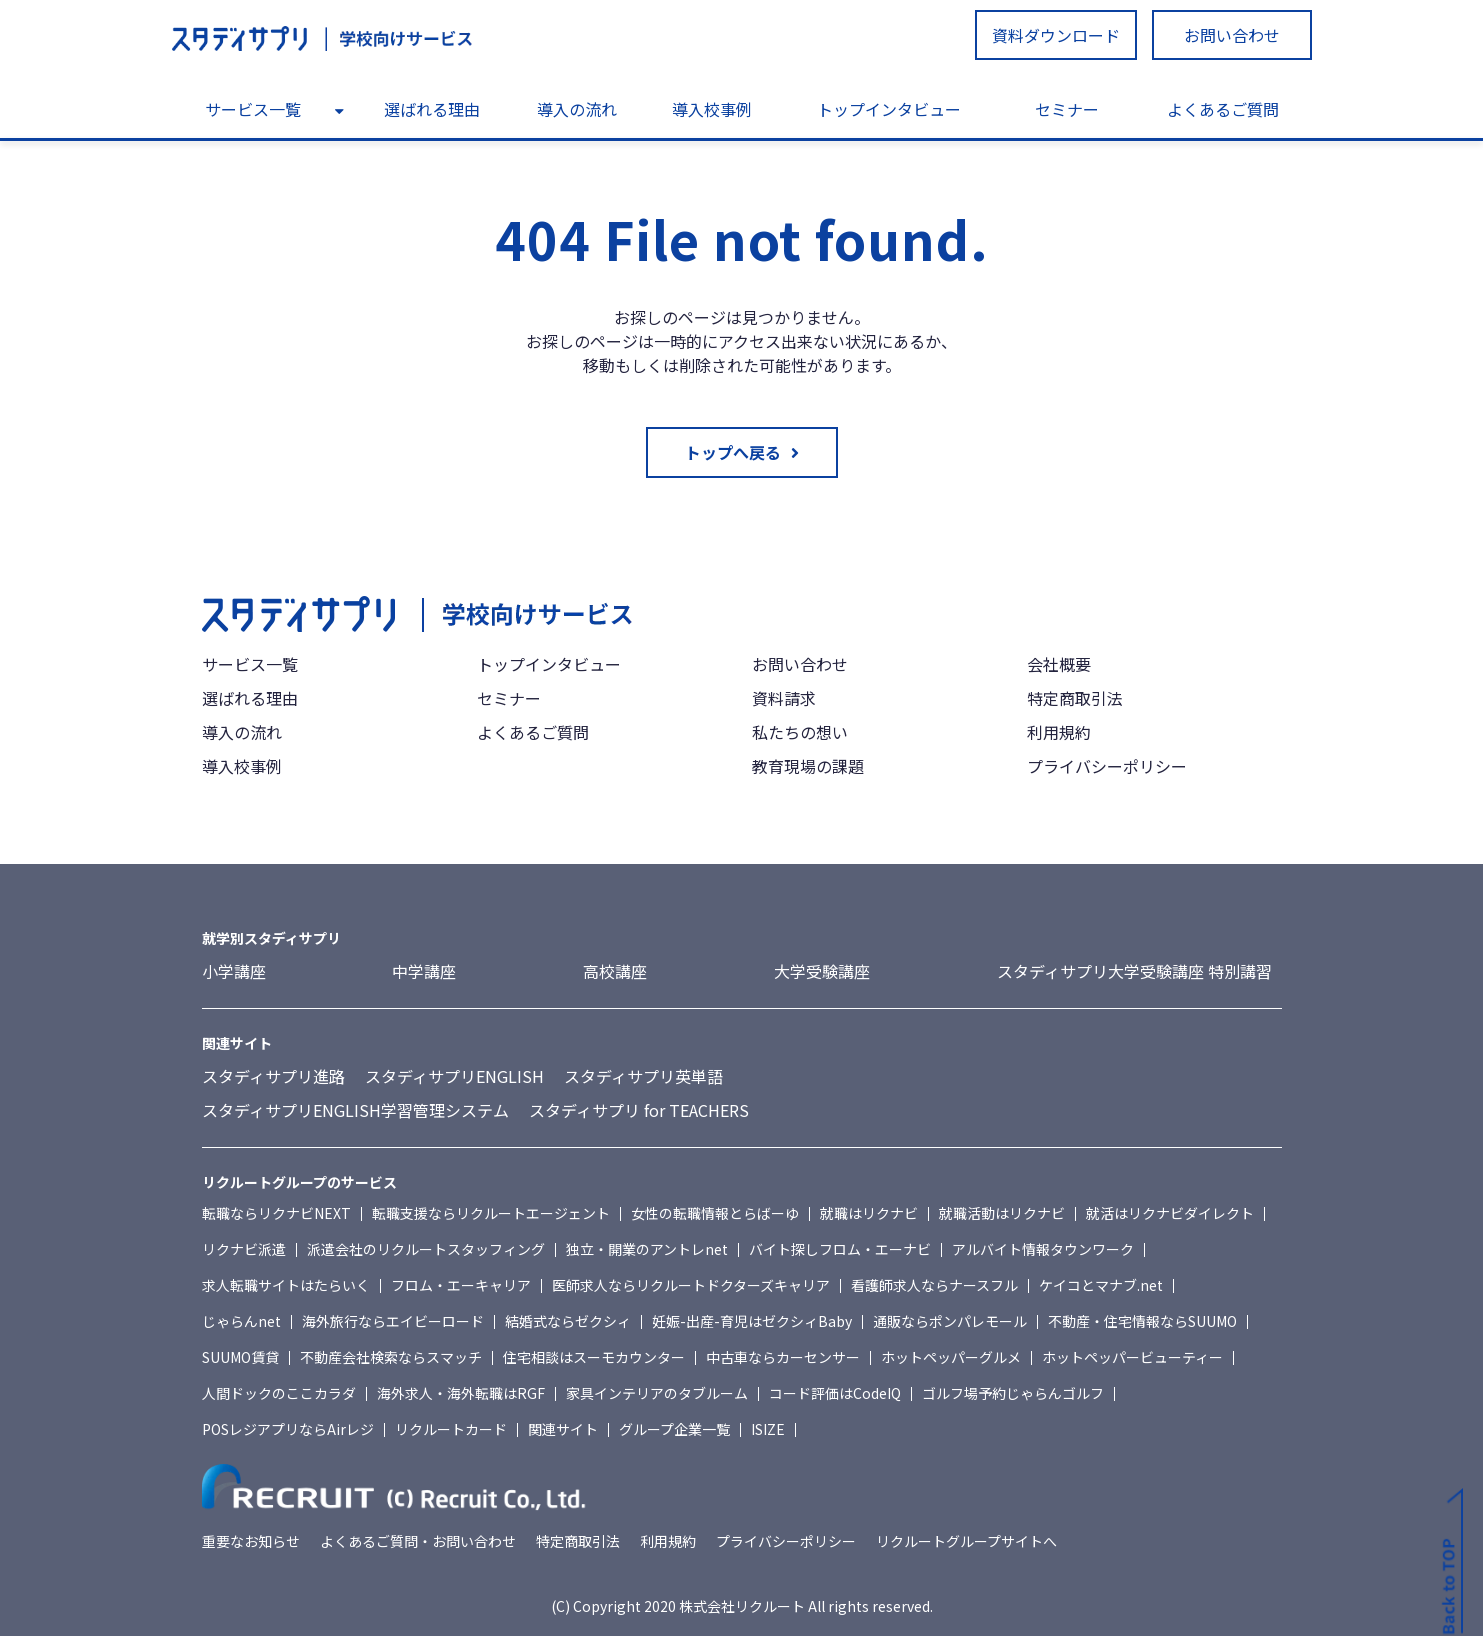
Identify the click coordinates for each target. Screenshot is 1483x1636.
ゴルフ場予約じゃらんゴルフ (1013, 1393)
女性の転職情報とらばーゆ (715, 1213)
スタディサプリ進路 (273, 1076)
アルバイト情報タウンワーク (1043, 1249)
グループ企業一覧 (674, 1429)
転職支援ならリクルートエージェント (491, 1213)
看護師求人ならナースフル (934, 1285)
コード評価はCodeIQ (835, 1393)
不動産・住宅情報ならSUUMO (1142, 1321)
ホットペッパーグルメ (951, 1357)
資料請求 (784, 698)
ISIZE (768, 1429)
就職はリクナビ (869, 1213)
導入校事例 (712, 109)
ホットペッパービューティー (1132, 1357)
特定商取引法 (1075, 698)
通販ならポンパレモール (950, 1321)
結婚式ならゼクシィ (568, 1321)
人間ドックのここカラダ (279, 1393)
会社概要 (1059, 664)
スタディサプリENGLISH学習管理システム (355, 1110)
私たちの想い (800, 732)
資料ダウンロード (1056, 35)
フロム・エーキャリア (461, 1285)
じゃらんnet (241, 1321)
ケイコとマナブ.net (1101, 1285)
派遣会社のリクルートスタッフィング (426, 1249)
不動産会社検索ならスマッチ (391, 1357)
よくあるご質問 (1223, 109)
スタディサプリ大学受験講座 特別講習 (1134, 971)
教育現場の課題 (808, 766)
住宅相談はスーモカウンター (594, 1357)
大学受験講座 (822, 971)
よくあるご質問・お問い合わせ (418, 1541)
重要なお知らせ (251, 1541)
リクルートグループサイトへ (966, 1541)
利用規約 (1059, 732)
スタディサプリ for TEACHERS (639, 1110)
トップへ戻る (733, 452)
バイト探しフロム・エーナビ (840, 1249)
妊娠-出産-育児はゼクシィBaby (752, 1321)
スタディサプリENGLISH (454, 1076)
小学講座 (234, 971)
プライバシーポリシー (1107, 766)
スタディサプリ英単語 (643, 1076)
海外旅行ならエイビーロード (393, 1321)
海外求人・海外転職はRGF (461, 1393)
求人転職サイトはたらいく (286, 1285)
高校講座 (615, 971)
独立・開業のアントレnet (647, 1249)
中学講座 (424, 971)
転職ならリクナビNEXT (276, 1213)
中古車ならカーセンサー (783, 1357)
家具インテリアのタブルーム (657, 1393)
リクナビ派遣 (244, 1249)
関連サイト (563, 1429)
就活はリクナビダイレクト (1170, 1213)
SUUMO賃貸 (240, 1357)
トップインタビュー (889, 109)
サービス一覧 (253, 109)
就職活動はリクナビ (1002, 1213)
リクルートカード (451, 1429)
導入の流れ (577, 109)
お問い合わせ (1232, 35)
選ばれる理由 (432, 109)
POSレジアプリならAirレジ (288, 1429)
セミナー (1067, 109)
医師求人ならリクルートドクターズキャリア (691, 1285)
